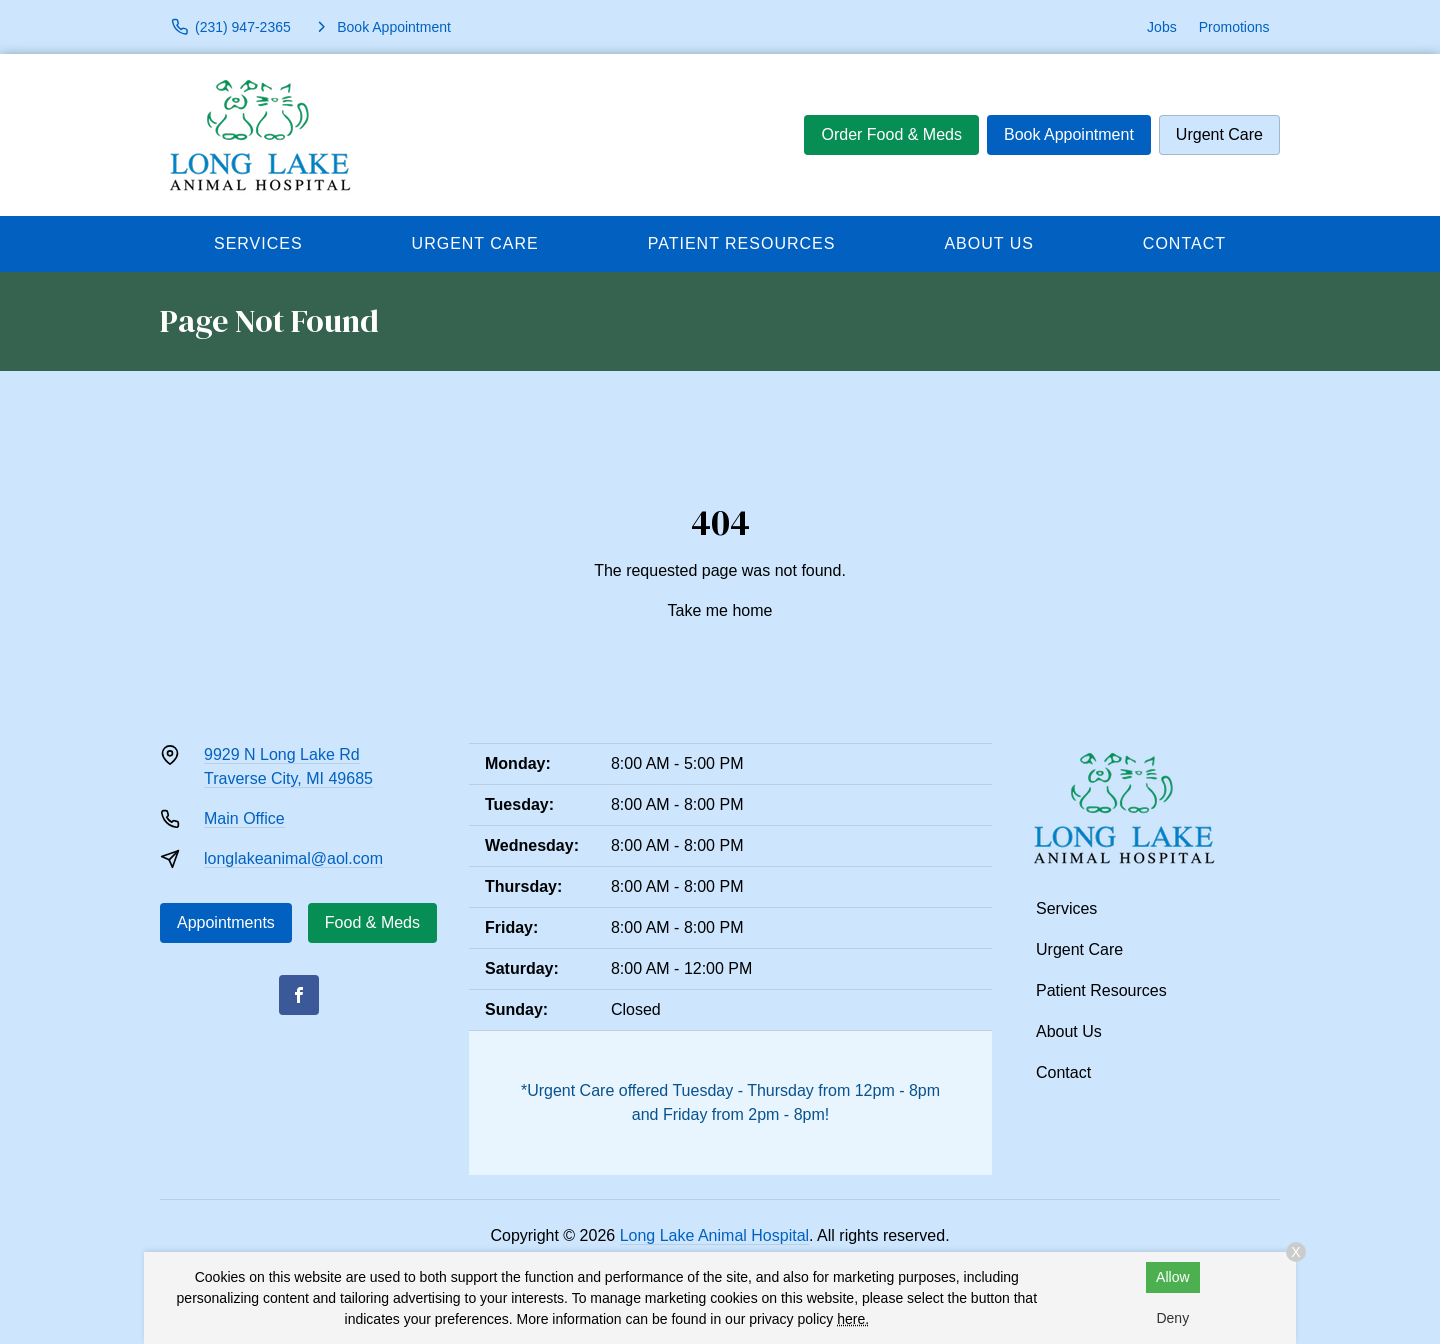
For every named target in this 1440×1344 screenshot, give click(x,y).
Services (258, 243)
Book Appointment (1069, 134)
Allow (1172, 1277)
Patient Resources (742, 243)
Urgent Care (1219, 134)
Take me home (720, 610)
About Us (989, 243)
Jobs (1162, 27)
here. (853, 1319)
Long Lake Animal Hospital (714, 1235)
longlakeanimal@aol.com (293, 858)
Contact (1184, 243)
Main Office (244, 818)
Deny (1172, 1318)
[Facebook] (299, 995)
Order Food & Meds (891, 134)
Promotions (1234, 27)
